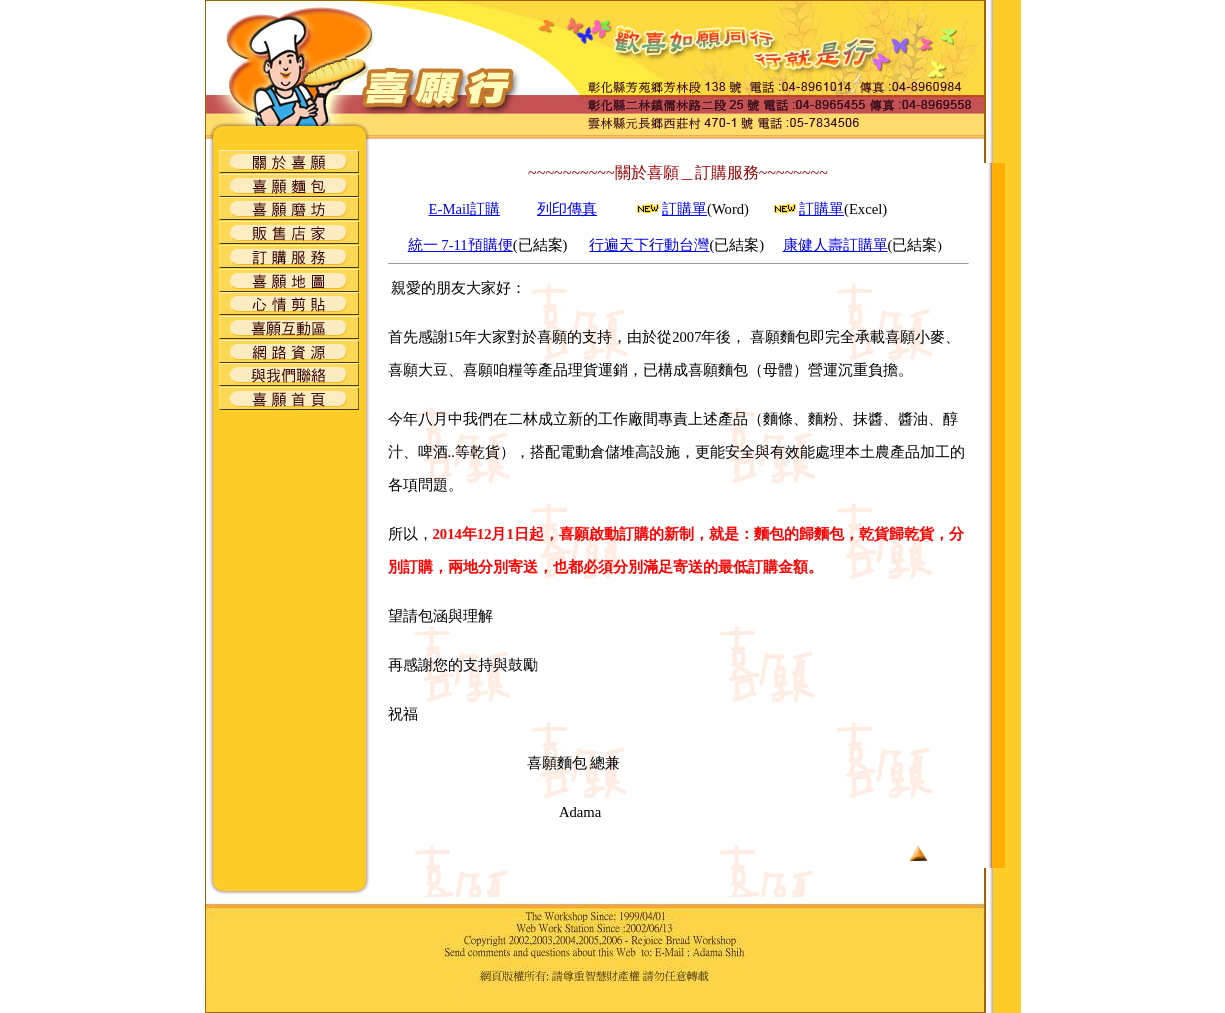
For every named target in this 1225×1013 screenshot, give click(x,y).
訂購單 (684, 209)
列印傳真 (567, 209)
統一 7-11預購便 (460, 245)
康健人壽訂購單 (835, 245)
